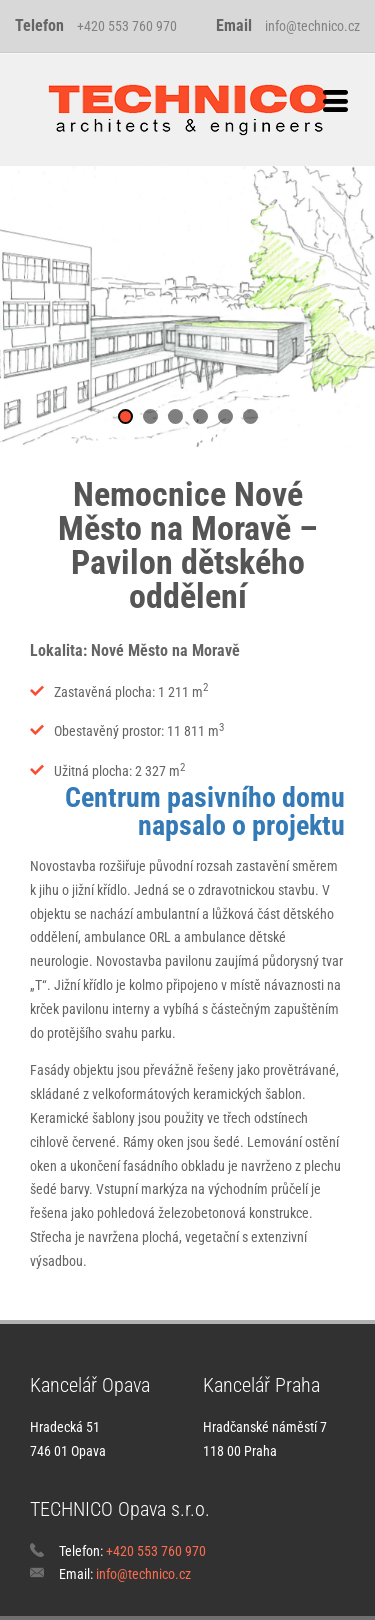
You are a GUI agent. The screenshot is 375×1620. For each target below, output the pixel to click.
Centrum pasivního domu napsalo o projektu (205, 811)
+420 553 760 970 (127, 26)
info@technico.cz (312, 26)
